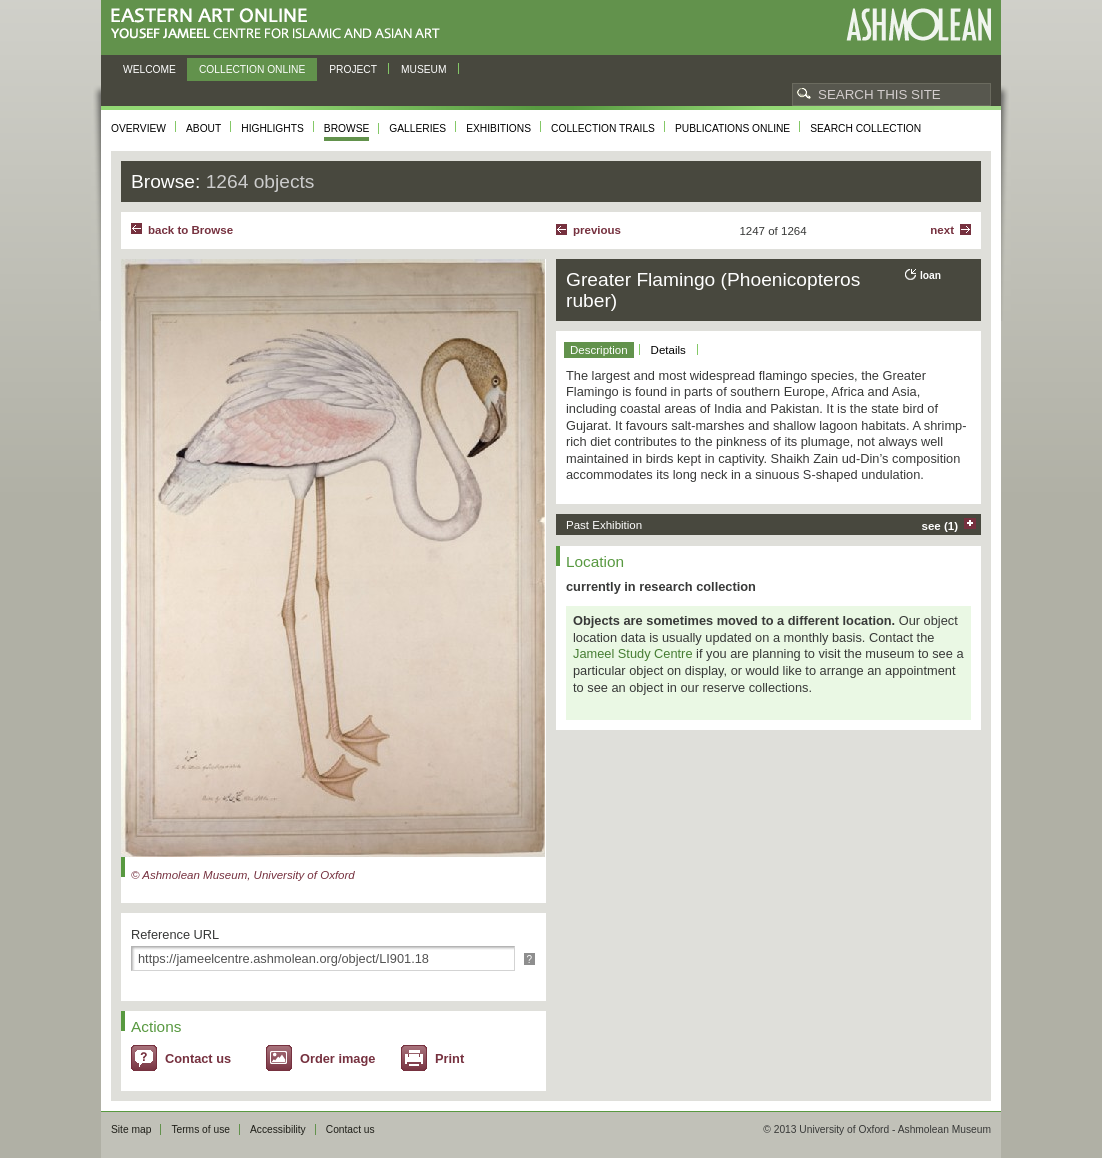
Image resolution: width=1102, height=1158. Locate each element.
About (203, 128)
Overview (138, 128)
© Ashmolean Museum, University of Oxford (243, 875)
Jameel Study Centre (633, 653)
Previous (597, 230)
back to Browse (190, 230)
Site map (131, 1129)
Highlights (272, 128)
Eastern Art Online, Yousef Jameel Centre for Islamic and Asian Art (280, 24)
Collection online (252, 69)
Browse (347, 128)
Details (668, 350)
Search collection (865, 128)
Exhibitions (498, 128)
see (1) (940, 526)
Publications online (732, 128)
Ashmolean (918, 24)
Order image (337, 1058)
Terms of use (200, 1129)
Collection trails (603, 128)
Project (353, 69)
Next (942, 230)
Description (599, 350)
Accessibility (278, 1129)
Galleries (417, 128)
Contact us (198, 1058)
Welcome (149, 69)
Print (449, 1058)
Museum (424, 69)
